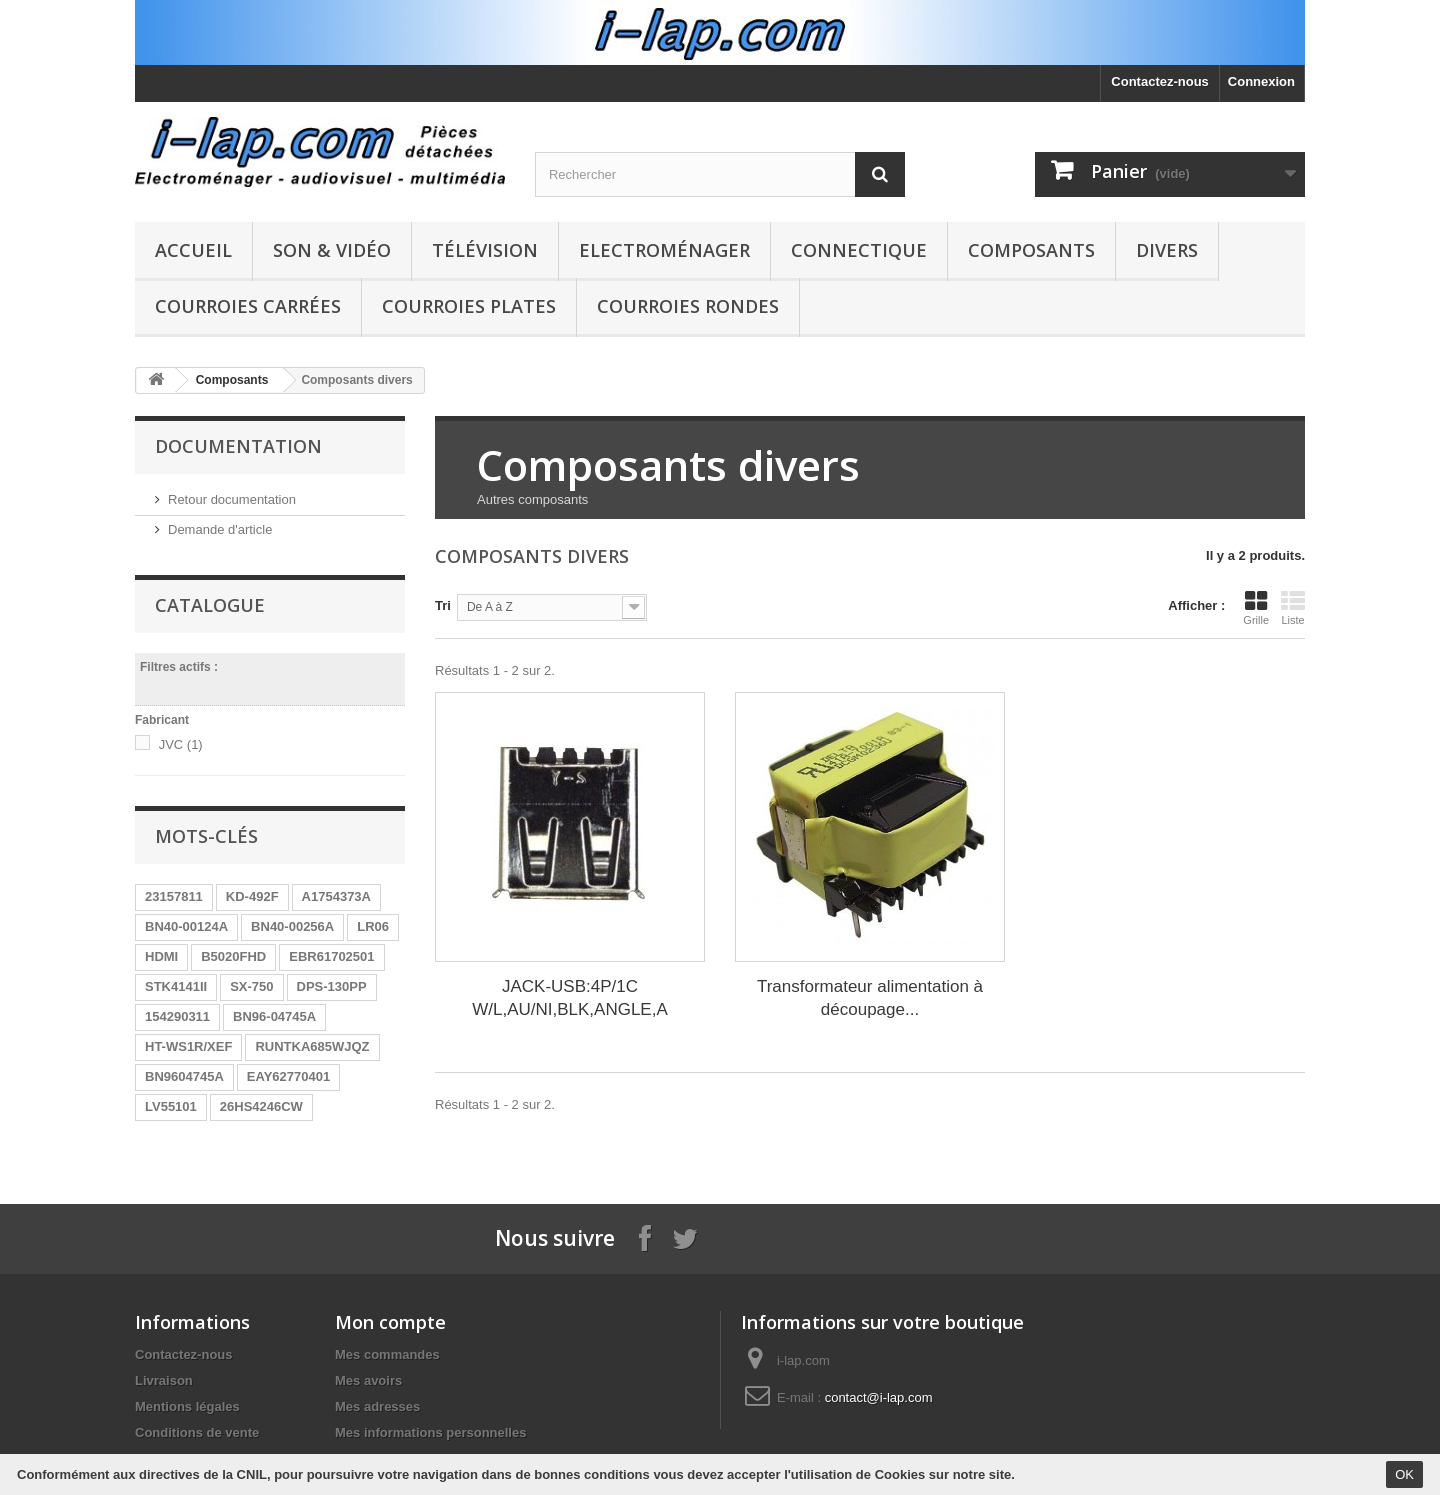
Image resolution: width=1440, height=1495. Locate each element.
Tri (443, 605)
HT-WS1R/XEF (188, 1046)
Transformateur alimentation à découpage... (870, 998)
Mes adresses (377, 1406)
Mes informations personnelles (430, 1432)
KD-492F (252, 896)
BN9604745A (184, 1076)
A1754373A (336, 896)
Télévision (485, 250)
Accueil (193, 250)
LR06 (373, 926)
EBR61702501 (331, 956)
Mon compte (390, 1322)
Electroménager (664, 250)
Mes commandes (387, 1354)
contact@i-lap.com (879, 1397)
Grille (1256, 608)
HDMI (161, 956)
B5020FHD (233, 956)
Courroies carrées (248, 306)
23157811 (174, 896)
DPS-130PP (332, 986)
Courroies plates (469, 306)
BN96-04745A (274, 1016)
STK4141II (176, 986)
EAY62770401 (288, 1076)
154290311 (177, 1016)
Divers (1167, 250)
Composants (1031, 250)
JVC (181, 744)
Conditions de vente (197, 1432)
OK (1404, 1474)
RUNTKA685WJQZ (312, 1046)
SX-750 (251, 986)
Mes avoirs (368, 1380)
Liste (1293, 608)
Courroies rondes (688, 306)
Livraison (164, 1380)
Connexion (1261, 81)
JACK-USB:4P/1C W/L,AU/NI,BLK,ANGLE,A (570, 998)
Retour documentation (232, 499)
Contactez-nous (1160, 81)
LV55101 (171, 1106)
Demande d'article (220, 529)
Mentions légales (187, 1406)
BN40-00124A (186, 926)
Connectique (859, 250)
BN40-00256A (292, 926)
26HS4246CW (261, 1106)
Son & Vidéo (332, 250)
